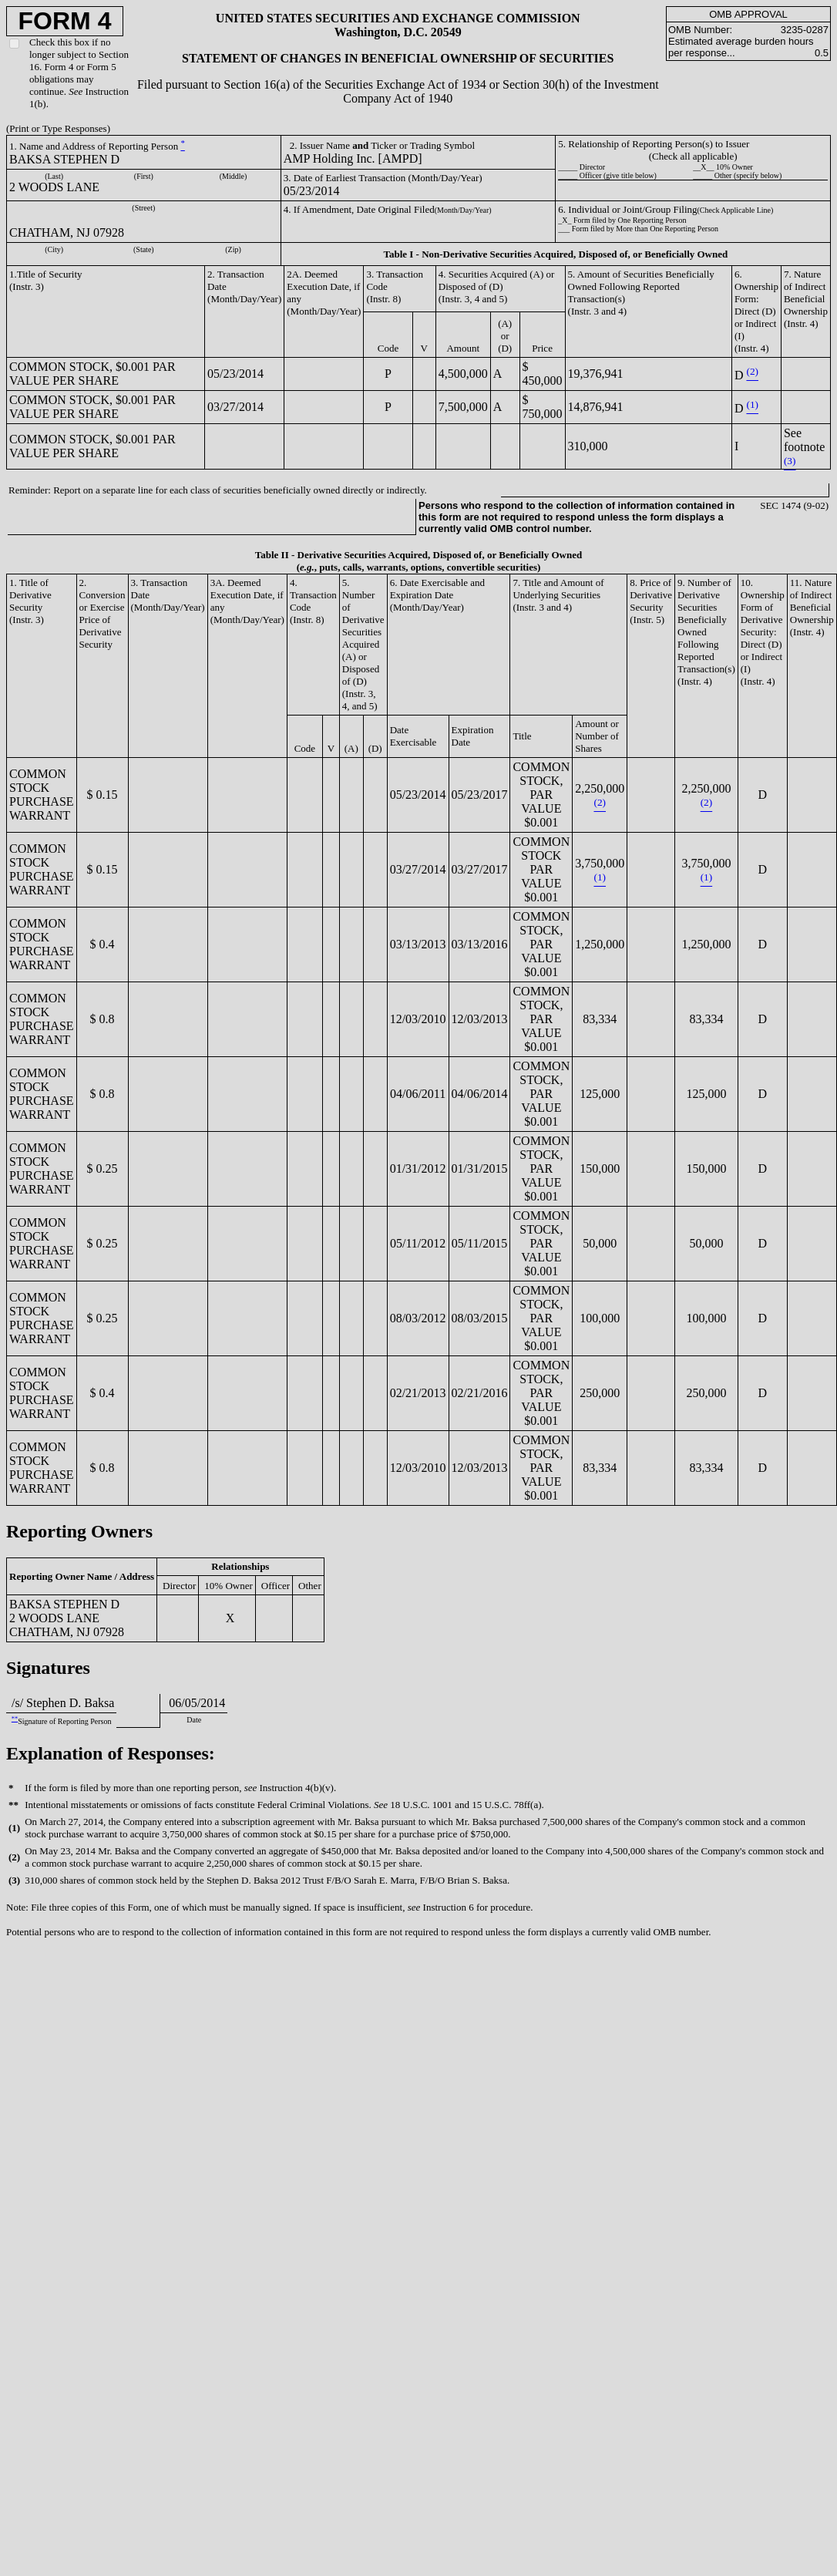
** (15, 1719)
